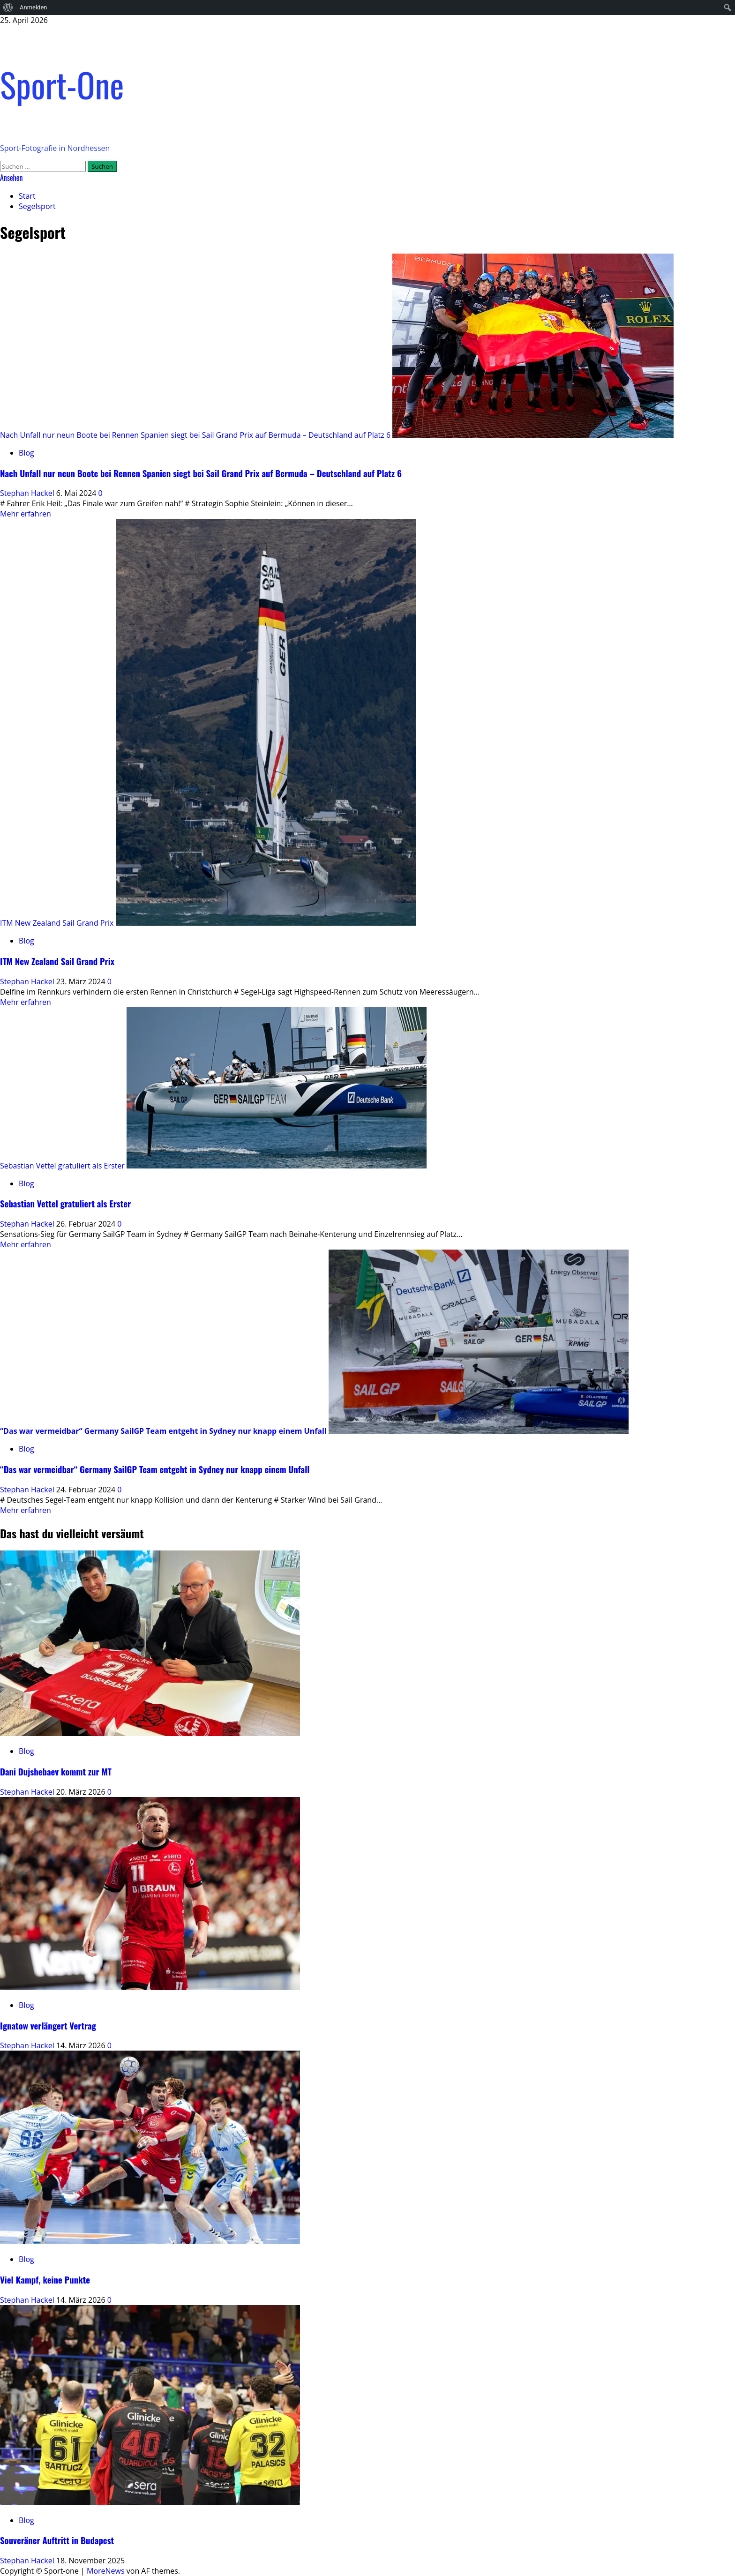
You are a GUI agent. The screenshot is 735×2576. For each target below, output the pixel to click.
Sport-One (62, 84)
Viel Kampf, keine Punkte (45, 2279)
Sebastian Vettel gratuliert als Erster (62, 1166)
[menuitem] (8, 7)
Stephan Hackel (28, 493)
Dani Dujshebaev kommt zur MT (56, 1771)
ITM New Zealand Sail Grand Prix (56, 923)
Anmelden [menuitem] (33, 7)
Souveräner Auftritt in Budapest (57, 2540)
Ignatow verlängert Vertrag (48, 2025)
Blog (26, 453)
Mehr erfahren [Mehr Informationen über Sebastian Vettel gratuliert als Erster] (25, 1244)
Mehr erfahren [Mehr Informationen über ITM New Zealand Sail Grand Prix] (25, 1002)
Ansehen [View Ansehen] (11, 177)
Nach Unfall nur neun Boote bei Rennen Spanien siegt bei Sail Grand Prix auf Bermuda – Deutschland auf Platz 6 (195, 435)
